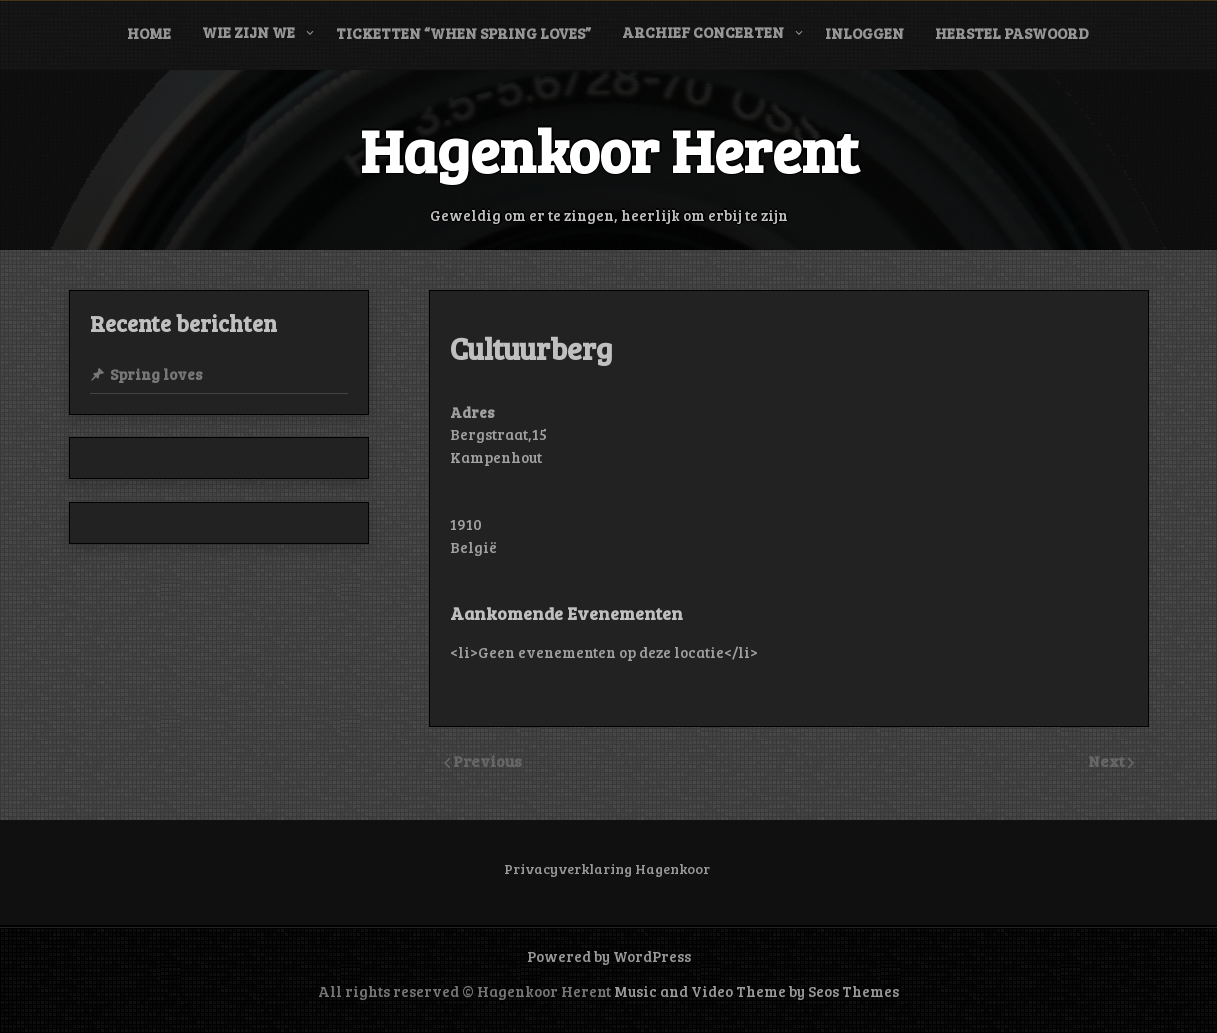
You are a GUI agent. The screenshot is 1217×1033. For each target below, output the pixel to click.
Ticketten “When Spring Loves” (463, 33)
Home (149, 33)
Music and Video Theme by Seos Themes (756, 991)
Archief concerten (703, 32)
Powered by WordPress (609, 956)
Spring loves (156, 374)
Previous (487, 760)
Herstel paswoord (1012, 33)
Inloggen (864, 33)
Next (1108, 760)
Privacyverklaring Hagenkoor (607, 868)
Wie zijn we (248, 32)
